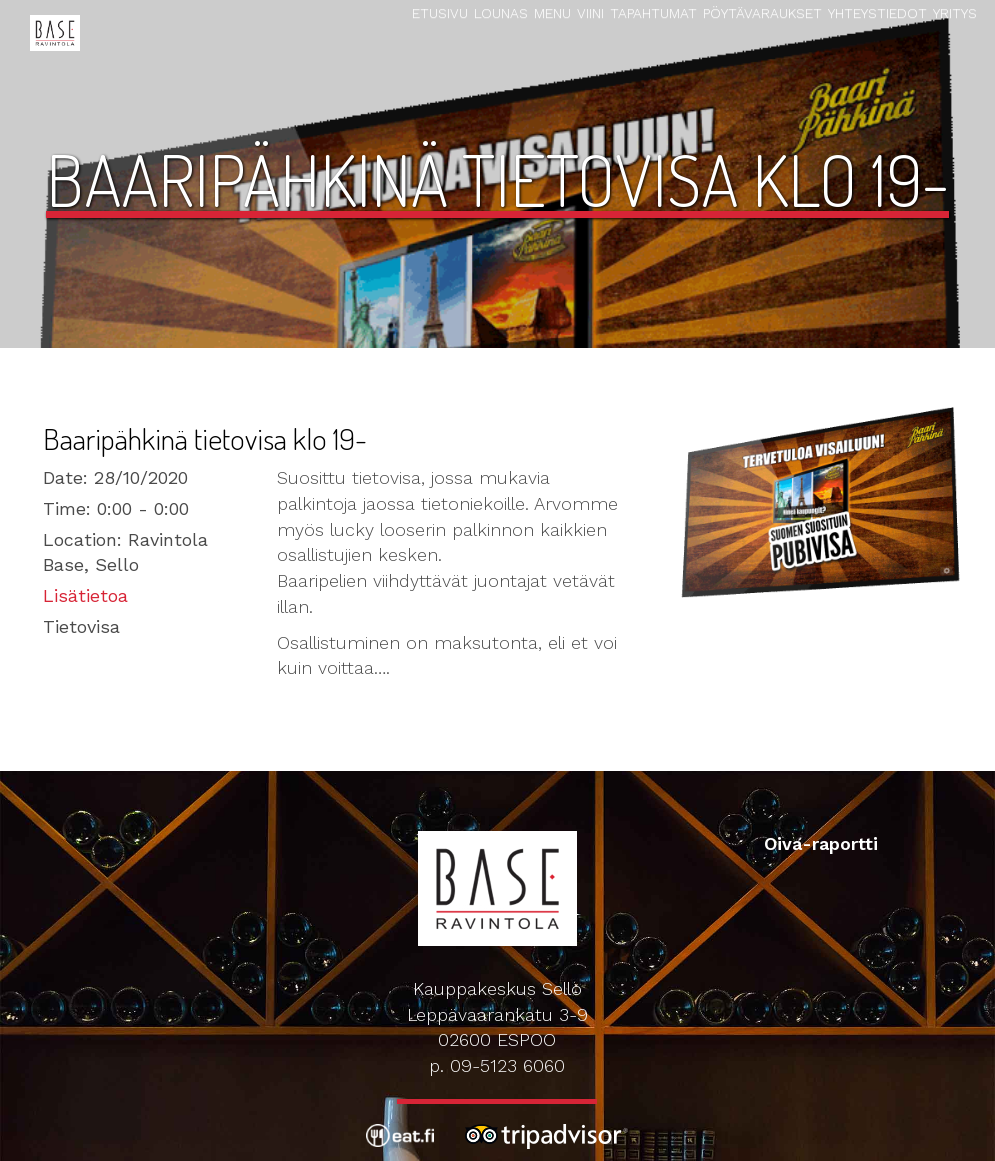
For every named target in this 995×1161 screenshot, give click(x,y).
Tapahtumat (653, 13)
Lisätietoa (85, 595)
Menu (552, 13)
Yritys (955, 13)
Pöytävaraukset (762, 13)
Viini (590, 13)
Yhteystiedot (877, 13)
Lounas (501, 13)
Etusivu (440, 13)
